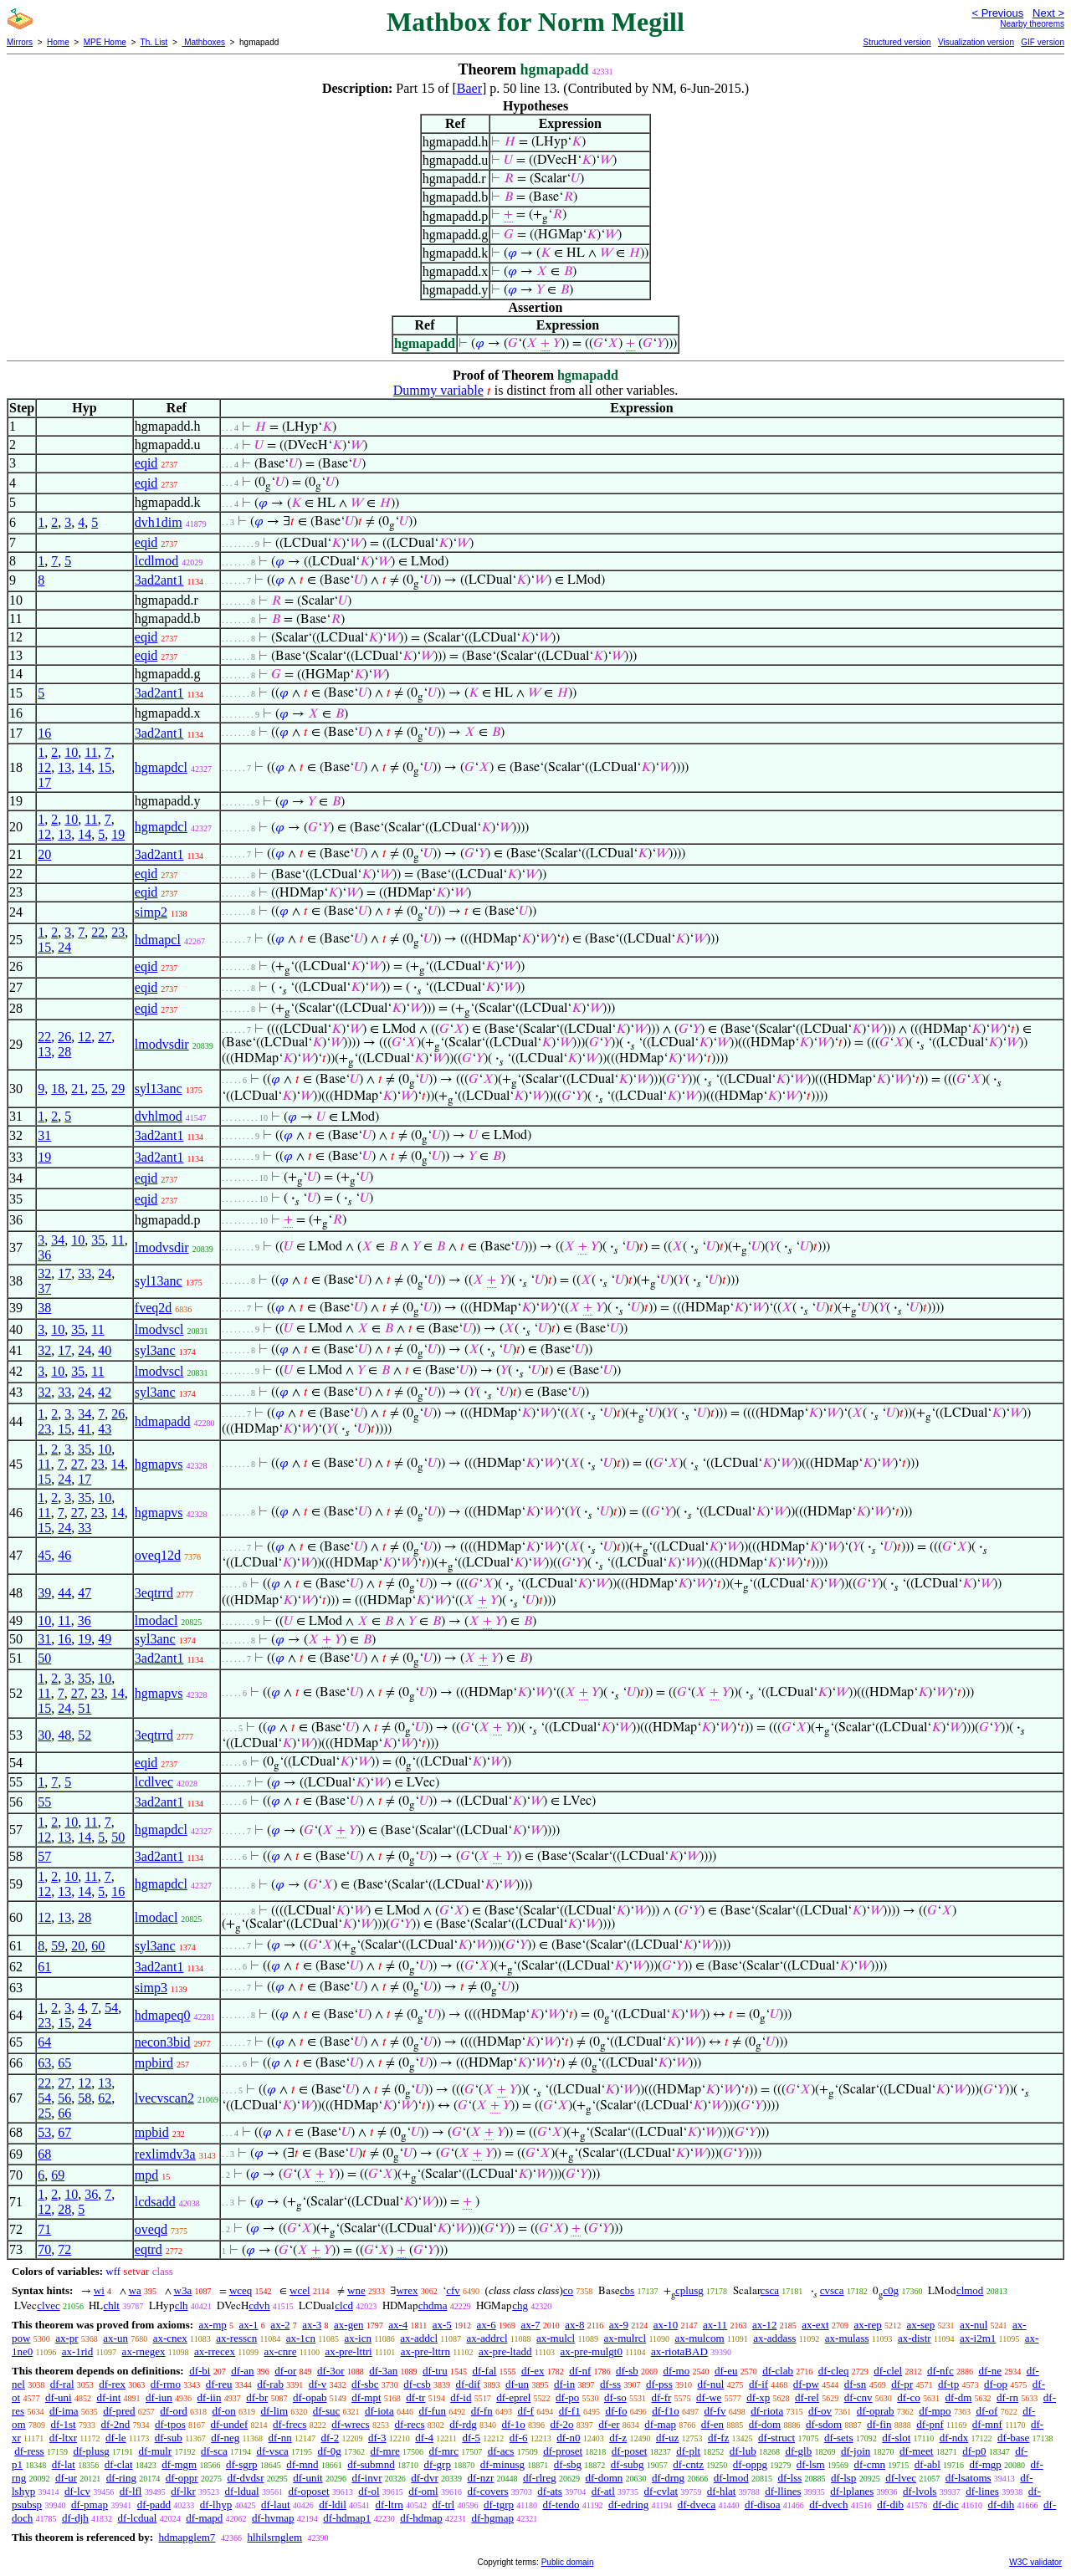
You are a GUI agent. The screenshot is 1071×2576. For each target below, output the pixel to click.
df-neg (225, 2437)
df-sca (214, 2451)
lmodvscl (159, 1329)
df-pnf (930, 2424)
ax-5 (442, 2324)
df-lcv (77, 2491)
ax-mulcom (700, 2338)
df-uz (667, 2437)
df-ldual (242, 2491)
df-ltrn (389, 2504)
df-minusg (502, 2464)
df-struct (776, 2437)
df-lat (63, 2464)
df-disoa (763, 2504)
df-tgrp (499, 2504)
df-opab (309, 2397)
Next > (1048, 13)
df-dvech (828, 2504)
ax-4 (397, 2324)
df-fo (616, 2411)
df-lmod (731, 2477)
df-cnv (858, 2397)
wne (356, 2290)
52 (84, 1735)
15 (104, 767)
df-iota (379, 2411)
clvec (48, 2305)
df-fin (879, 2424)
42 (104, 1392)
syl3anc (155, 1350)
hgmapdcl (161, 767)
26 (64, 1037)
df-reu (219, 2384)
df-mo (676, 2370)
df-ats (549, 2491)
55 (44, 1802)
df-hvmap (273, 2518)
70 (44, 2249)
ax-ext (815, 2324)
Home (58, 42)
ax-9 (618, 2324)
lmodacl (156, 1620)
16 (44, 733)
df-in (564, 2384)
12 (44, 767)
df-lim (275, 2411)
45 (44, 1555)
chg (520, 2305)
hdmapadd (163, 1421)
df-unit (307, 2477)
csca (770, 2290)
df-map (660, 2424)
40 (104, 1350)
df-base (1013, 2437)
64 (44, 2042)
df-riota (767, 2411)
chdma (433, 2305)
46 (64, 1555)
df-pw (806, 2384)
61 (44, 1967)
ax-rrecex (214, 2351)
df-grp (437, 2464)
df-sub (168, 2437)
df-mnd (302, 2464)
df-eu (726, 2370)
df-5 (471, 2437)
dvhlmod (158, 1116)
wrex (407, 2290)
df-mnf (987, 2424)
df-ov (820, 2411)
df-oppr (182, 2477)
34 (57, 1240)
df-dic (946, 2504)
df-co (908, 2397)
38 (44, 1308)
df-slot (896, 2437)
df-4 (424, 2437)
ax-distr (914, 2338)
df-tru (435, 2370)
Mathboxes (203, 42)
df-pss (659, 2384)
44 (64, 1593)
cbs (627, 2290)
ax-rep (867, 2324)
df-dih (1001, 2504)
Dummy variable (438, 390)
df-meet (916, 2451)
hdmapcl (158, 940)
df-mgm (179, 2464)
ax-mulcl (555, 2338)
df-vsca (272, 2451)
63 (44, 2063)
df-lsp (843, 2477)
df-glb (798, 2451)
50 (44, 1658)
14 (84, 767)
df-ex (532, 2370)
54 (111, 2008)
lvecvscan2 (164, 2098)
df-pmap (89, 2504)
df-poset (630, 2451)
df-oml (423, 2491)
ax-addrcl (487, 2338)
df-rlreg (539, 2477)
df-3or (331, 2370)
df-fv (714, 2411)
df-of (986, 2411)
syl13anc (158, 1088)
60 (98, 1946)
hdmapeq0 (163, 2015)
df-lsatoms (968, 2477)
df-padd (154, 2504)
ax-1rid (78, 2351)
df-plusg (91, 2451)
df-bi (199, 2370)
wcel (300, 2290)
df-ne (989, 2370)
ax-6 (486, 2324)
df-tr (415, 2397)
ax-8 (574, 2324)
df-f (525, 2411)
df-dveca (696, 2504)
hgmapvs (159, 1464)
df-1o (513, 2424)
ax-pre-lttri (348, 2351)
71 (44, 2229)
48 (64, 1735)
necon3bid (163, 2042)
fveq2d (153, 1308)
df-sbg (568, 2464)
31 (44, 1135)
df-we (708, 2397)
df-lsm (811, 2464)
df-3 (377, 2437)
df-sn (855, 2384)
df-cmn (869, 2464)
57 (44, 1856)
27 (104, 1037)
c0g (891, 2290)
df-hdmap (421, 2518)
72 (64, 2249)
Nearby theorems (1032, 23)
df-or (285, 2370)
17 (44, 782)
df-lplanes (852, 2491)
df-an (242, 2370)
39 (44, 1593)
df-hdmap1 (347, 2518)
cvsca (832, 2290)
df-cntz (688, 2464)
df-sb (627, 2370)
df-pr (902, 2384)
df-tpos (170, 2424)
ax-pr (66, 2338)
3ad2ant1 (159, 580)
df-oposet (308, 2491)
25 (98, 1088)
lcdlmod (156, 561)
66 (64, 2113)
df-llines (783, 2491)
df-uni (58, 2397)
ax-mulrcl (625, 2338)
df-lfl (131, 2491)
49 (104, 1639)
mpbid (152, 2132)
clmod (970, 2290)
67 (64, 2132)
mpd (146, 2175)
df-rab (270, 2384)
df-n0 (568, 2437)
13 (64, 767)
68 (44, 2154)
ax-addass (774, 2338)
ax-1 (249, 2324)
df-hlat (721, 2491)
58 (84, 2098)
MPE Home (105, 42)
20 (44, 854)
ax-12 (764, 2324)
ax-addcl (419, 2338)
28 (64, 1052)
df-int (108, 2397)
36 (44, 1255)
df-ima (64, 2411)
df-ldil (332, 2504)
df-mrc (444, 2451)
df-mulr (155, 2451)
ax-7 (530, 2324)
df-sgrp (242, 2464)
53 (44, 2132)
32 (44, 1273)
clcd (344, 2305)
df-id (460, 2397)
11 (91, 752)
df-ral (62, 2384)
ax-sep (920, 2324)
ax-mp (213, 2324)
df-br (257, 2397)
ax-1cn (300, 2338)
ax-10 (666, 2324)
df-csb (417, 2384)
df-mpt (366, 2397)
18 (57, 1088)
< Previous (997, 13)
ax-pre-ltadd (505, 2351)
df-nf (580, 2370)
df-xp (758, 2397)
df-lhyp (216, 2504)
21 (78, 1088)
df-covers (487, 2491)
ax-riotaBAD (679, 2351)
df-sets (838, 2437)
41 (84, 1429)
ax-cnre (280, 2351)
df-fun (432, 2411)
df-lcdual (137, 2518)
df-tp (948, 2384)
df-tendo (560, 2504)
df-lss (789, 2477)
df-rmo (166, 2384)
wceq (240, 2290)
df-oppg (750, 2464)
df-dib (890, 2504)
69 (57, 2175)
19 (118, 834)
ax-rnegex (144, 2351)
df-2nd (115, 2424)
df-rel (807, 2397)
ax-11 (715, 2324)
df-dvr (424, 2477)
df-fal (484, 2370)
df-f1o (665, 2411)
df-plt (688, 2451)
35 (98, 1240)
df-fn (482, 2411)
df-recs (409, 2424)
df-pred (119, 2411)
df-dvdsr (245, 2477)
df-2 (330, 2437)
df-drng (668, 2477)
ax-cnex (170, 2338)
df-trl (444, 2504)
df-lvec (900, 2477)
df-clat (119, 2464)
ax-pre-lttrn (425, 2351)
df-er (608, 2424)
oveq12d (158, 1555)
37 (44, 1288)
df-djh (75, 2518)
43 (104, 1429)
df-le (115, 2437)
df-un (517, 2384)
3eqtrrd (154, 1593)
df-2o (561, 2424)
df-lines (982, 2491)
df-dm (958, 2397)
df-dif (468, 2384)
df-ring (121, 2477)
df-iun (159, 2397)
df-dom (765, 2424)
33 (84, 1273)
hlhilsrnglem (274, 2537)
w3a (183, 2290)
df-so (615, 2397)
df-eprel (513, 2397)
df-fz (718, 2437)
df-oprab (875, 2411)
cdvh (259, 2305)
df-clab (777, 2370)
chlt (111, 2305)
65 (64, 2063)
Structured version (896, 42)
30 (44, 1735)
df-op (995, 2384)
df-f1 (570, 2411)
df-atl (603, 2491)
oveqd (151, 2229)
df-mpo (935, 2411)
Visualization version (976, 42)
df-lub (743, 2451)
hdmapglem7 (186, 2537)
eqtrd (148, 2249)
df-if (758, 2384)
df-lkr (183, 2491)
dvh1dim (158, 522)
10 (71, 752)
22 (98, 932)
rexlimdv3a (165, 2154)
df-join (855, 2451)
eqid (146, 463)
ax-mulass (847, 2338)
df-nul (710, 2384)
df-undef (229, 2424)
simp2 (151, 912)
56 (64, 2098)
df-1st (62, 2424)
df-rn (1007, 2397)
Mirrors (20, 42)
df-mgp (986, 2464)
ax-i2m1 (978, 2338)
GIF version (1042, 42)
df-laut (275, 2504)
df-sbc (365, 2384)
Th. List (154, 42)
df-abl (927, 2464)
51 (84, 1708)
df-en (712, 2424)
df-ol (368, 2491)
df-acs (501, 2451)
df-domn (604, 2477)
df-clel (888, 2370)
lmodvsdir (162, 1044)
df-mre (384, 2451)
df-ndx (954, 2437)
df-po (567, 2397)
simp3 (151, 1988)
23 (118, 932)
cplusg (689, 2290)
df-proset (562, 2451)
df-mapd (204, 2518)
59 (57, 1946)
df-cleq (833, 2370)
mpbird (154, 2063)
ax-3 (311, 2324)
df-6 (519, 2437)
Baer (469, 88)
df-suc (327, 2411)
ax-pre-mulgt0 (592, 2351)
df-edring (628, 2504)
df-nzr (481, 2477)
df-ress (29, 2451)
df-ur (66, 2477)
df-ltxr (63, 2437)
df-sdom (824, 2424)
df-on (224, 2411)
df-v (318, 2384)
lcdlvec (154, 1782)
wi (99, 2290)
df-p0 (974, 2451)
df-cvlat (661, 2491)
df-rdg (463, 2424)
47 (84, 1593)
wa (135, 2290)
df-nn (280, 2437)
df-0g (329, 2451)
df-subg (627, 2464)
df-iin (209, 2397)
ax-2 (280, 2324)
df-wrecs (350, 2424)
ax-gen (348, 2324)
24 (64, 947)
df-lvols (919, 2491)
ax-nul (973, 2324)
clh (181, 2305)
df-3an (383, 2370)
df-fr (661, 2397)
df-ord (173, 2411)
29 (118, 1088)
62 (104, 2098)
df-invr (366, 2477)
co (568, 2290)
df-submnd (370, 2464)
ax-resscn (236, 2338)
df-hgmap (492, 2518)
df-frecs (289, 2424)
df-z (618, 2437)
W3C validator (1035, 2562)
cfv (453, 2290)
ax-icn (357, 2338)
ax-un (115, 2338)
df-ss (610, 2384)
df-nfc (940, 2370)
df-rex (112, 2384)
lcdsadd (155, 2202)
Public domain (567, 2562)
